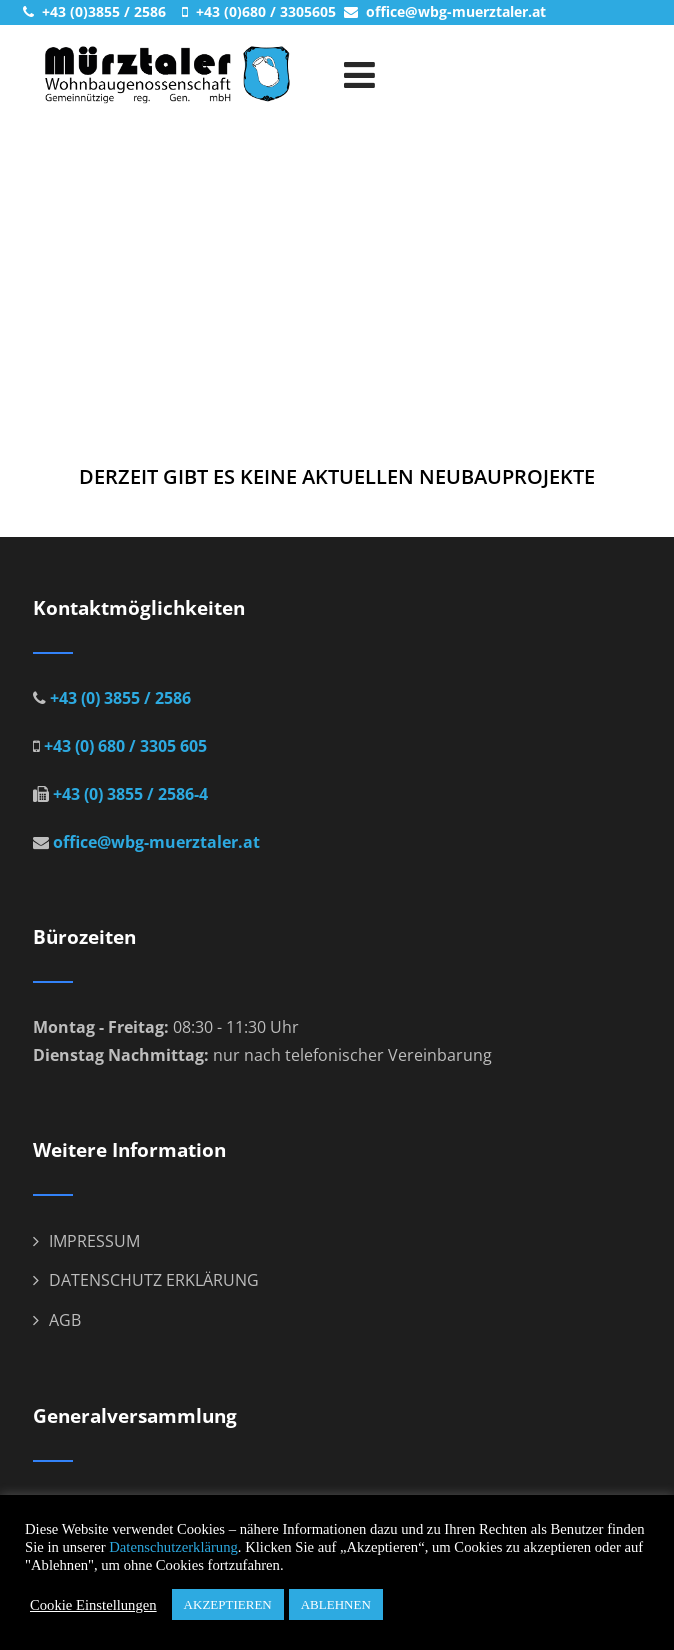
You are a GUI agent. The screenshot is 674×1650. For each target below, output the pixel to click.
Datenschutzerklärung (173, 1547)
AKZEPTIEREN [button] (228, 1604)
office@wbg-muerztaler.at (454, 11)
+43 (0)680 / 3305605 (264, 11)
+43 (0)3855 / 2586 (102, 11)
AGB (65, 1320)
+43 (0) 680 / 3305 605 (123, 746)
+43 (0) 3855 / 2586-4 (128, 794)
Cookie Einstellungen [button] (93, 1605)
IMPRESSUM (94, 1241)
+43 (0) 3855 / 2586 (118, 698)
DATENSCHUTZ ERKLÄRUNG (154, 1280)
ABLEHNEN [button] (336, 1604)
